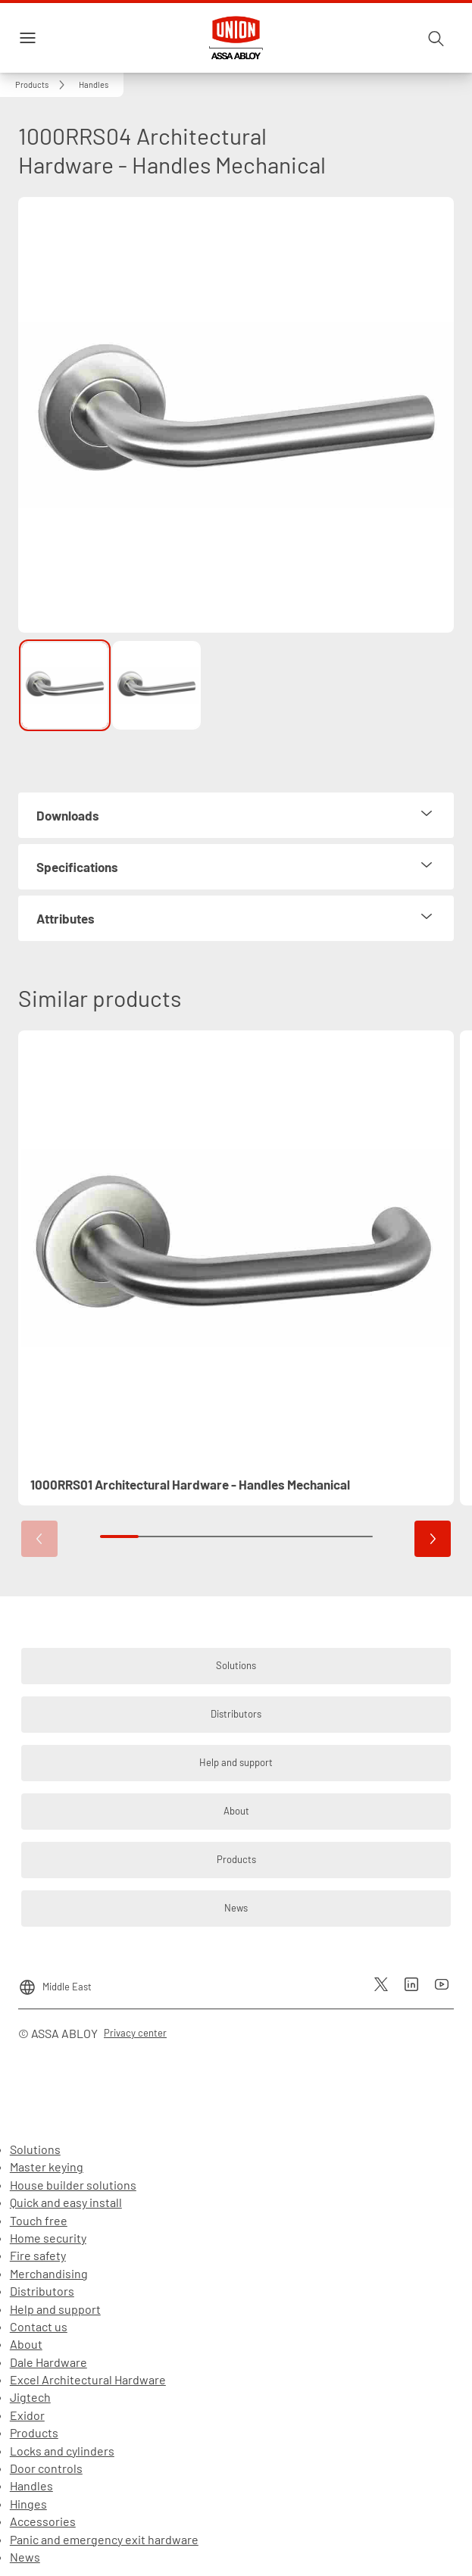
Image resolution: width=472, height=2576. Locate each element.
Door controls (46, 2468)
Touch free (38, 2220)
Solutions (35, 2149)
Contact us (38, 2326)
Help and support (55, 2309)
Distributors (42, 2291)
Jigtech (30, 2397)
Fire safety (38, 2255)
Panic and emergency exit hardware (104, 2539)
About (26, 2344)
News (25, 2556)
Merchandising (49, 2273)
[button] (93, 85)
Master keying (46, 2166)
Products (34, 2432)
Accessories (43, 2521)
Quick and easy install (66, 2202)
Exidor (27, 2415)
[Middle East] (55, 1981)
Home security (48, 2238)
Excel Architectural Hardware (88, 2379)
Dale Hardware (48, 2362)
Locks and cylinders (62, 2450)
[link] (42, 84)
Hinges (28, 2503)
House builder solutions (73, 2184)
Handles (31, 2485)
